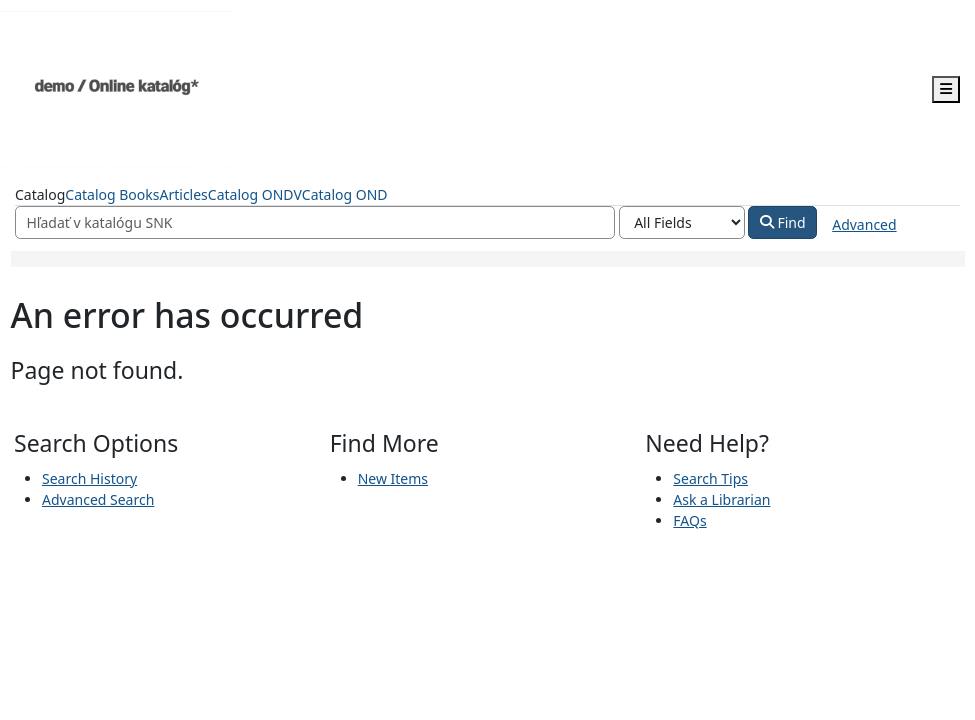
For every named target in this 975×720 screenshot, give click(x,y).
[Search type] (682, 223)
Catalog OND (345, 194)
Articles (183, 194)
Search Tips (710, 478)
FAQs (689, 520)
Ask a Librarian (721, 499)
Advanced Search (98, 499)
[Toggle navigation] (946, 89)
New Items (393, 478)
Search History (89, 478)
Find (783, 222)
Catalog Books (112, 194)
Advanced (864, 224)
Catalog (40, 194)
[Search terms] (315, 223)
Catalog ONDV (255, 194)
